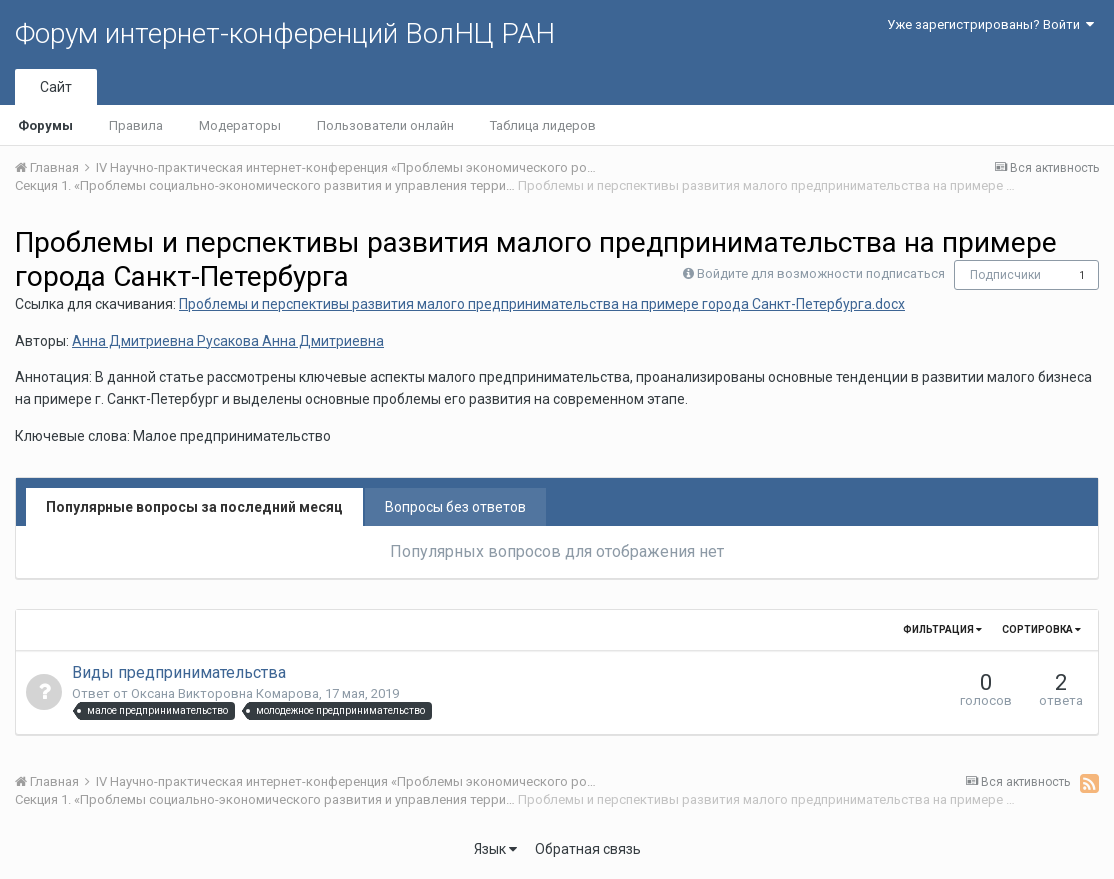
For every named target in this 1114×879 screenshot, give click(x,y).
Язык (495, 849)
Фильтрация (942, 629)
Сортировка (1041, 629)
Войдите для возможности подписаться (821, 273)
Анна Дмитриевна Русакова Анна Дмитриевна (228, 341)
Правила (136, 125)
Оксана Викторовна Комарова (225, 693)
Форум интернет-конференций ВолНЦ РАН (285, 33)
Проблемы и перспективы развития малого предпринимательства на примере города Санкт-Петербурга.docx (542, 304)
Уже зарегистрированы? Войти (990, 24)
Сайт (56, 87)
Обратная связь (588, 849)
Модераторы (240, 125)
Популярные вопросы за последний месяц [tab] (194, 507)
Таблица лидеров (543, 125)
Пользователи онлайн (385, 125)
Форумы (45, 125)
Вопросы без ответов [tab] (455, 507)
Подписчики (1005, 275)
